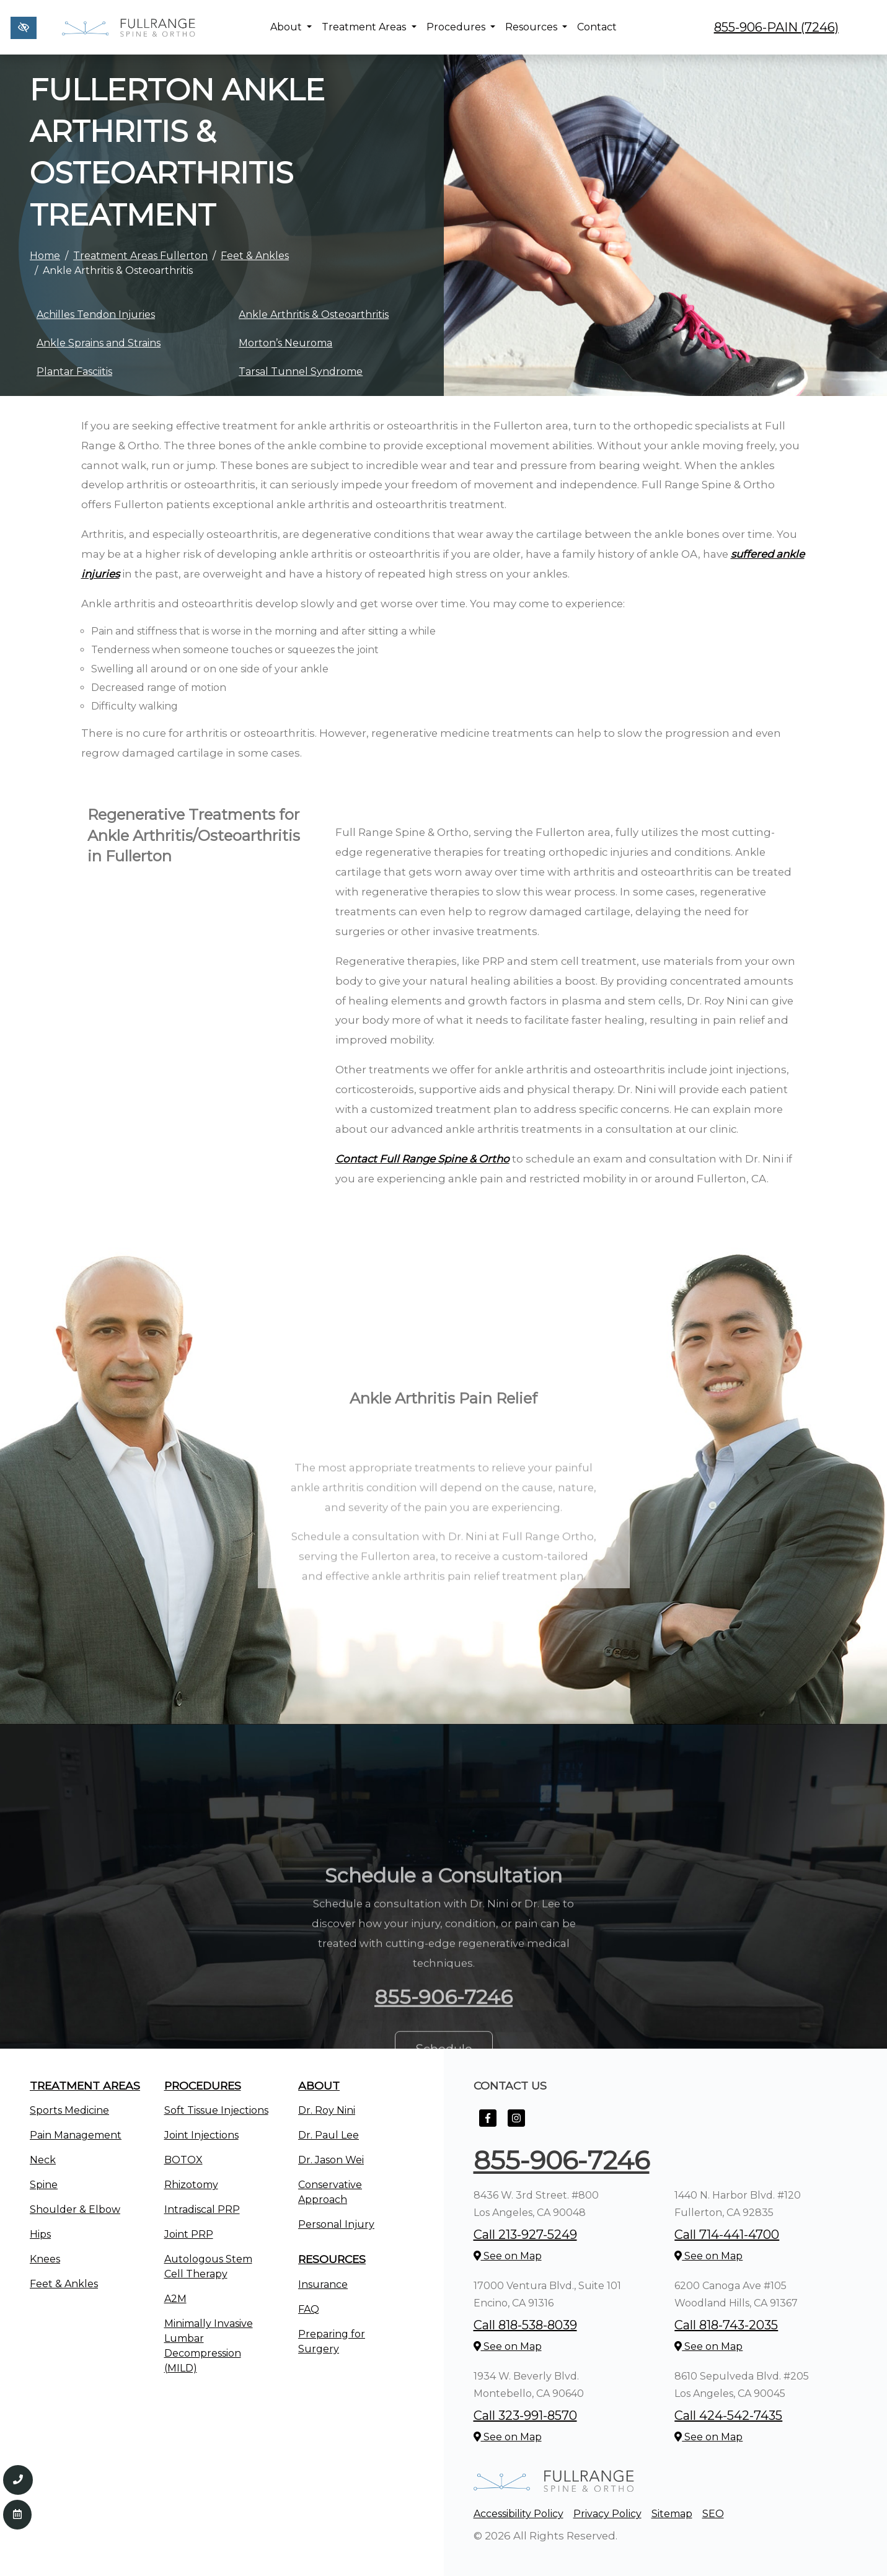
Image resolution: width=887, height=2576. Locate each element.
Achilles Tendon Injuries (96, 314)
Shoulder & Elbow (75, 2209)
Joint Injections (201, 2135)
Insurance (323, 2284)
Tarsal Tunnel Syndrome (301, 371)
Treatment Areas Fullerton (140, 256)
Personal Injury (336, 2224)
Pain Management (75, 2135)
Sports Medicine (69, 2110)
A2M (175, 2299)
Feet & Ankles (255, 256)
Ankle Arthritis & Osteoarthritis (314, 314)
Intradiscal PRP (202, 2209)
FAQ (308, 2309)
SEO (713, 2514)
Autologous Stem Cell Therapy (208, 2266)
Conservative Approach (330, 2192)
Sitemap (671, 2514)
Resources (536, 27)
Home (45, 256)
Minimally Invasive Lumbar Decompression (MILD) (208, 2346)
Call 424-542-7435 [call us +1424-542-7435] (728, 2415)
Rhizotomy (191, 2185)
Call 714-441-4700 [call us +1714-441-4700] (726, 2234)
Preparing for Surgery (331, 2341)
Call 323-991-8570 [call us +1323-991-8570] (525, 2415)
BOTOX (183, 2160)
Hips (40, 2234)
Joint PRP (188, 2234)
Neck (43, 2160)
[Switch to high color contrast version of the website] (23, 28)
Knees (45, 2259)
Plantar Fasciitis (74, 371)
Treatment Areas (369, 27)
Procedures (460, 27)
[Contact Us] (17, 2515)
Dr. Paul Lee (328, 2135)
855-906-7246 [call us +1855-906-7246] (562, 2160)
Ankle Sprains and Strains (99, 343)
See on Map (508, 2256)
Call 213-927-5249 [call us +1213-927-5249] (525, 2234)
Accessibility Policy (518, 2514)
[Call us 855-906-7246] (18, 2480)
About (291, 27)
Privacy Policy (607, 2514)
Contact (597, 27)
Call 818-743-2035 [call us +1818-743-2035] (726, 2325)
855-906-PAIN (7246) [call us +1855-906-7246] (776, 27)
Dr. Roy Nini (326, 2110)
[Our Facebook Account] (487, 2124)
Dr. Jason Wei (331, 2160)
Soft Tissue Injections (216, 2110)
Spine (44, 2185)
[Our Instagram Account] (516, 2124)
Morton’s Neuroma (285, 343)
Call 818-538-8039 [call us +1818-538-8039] (525, 2325)
